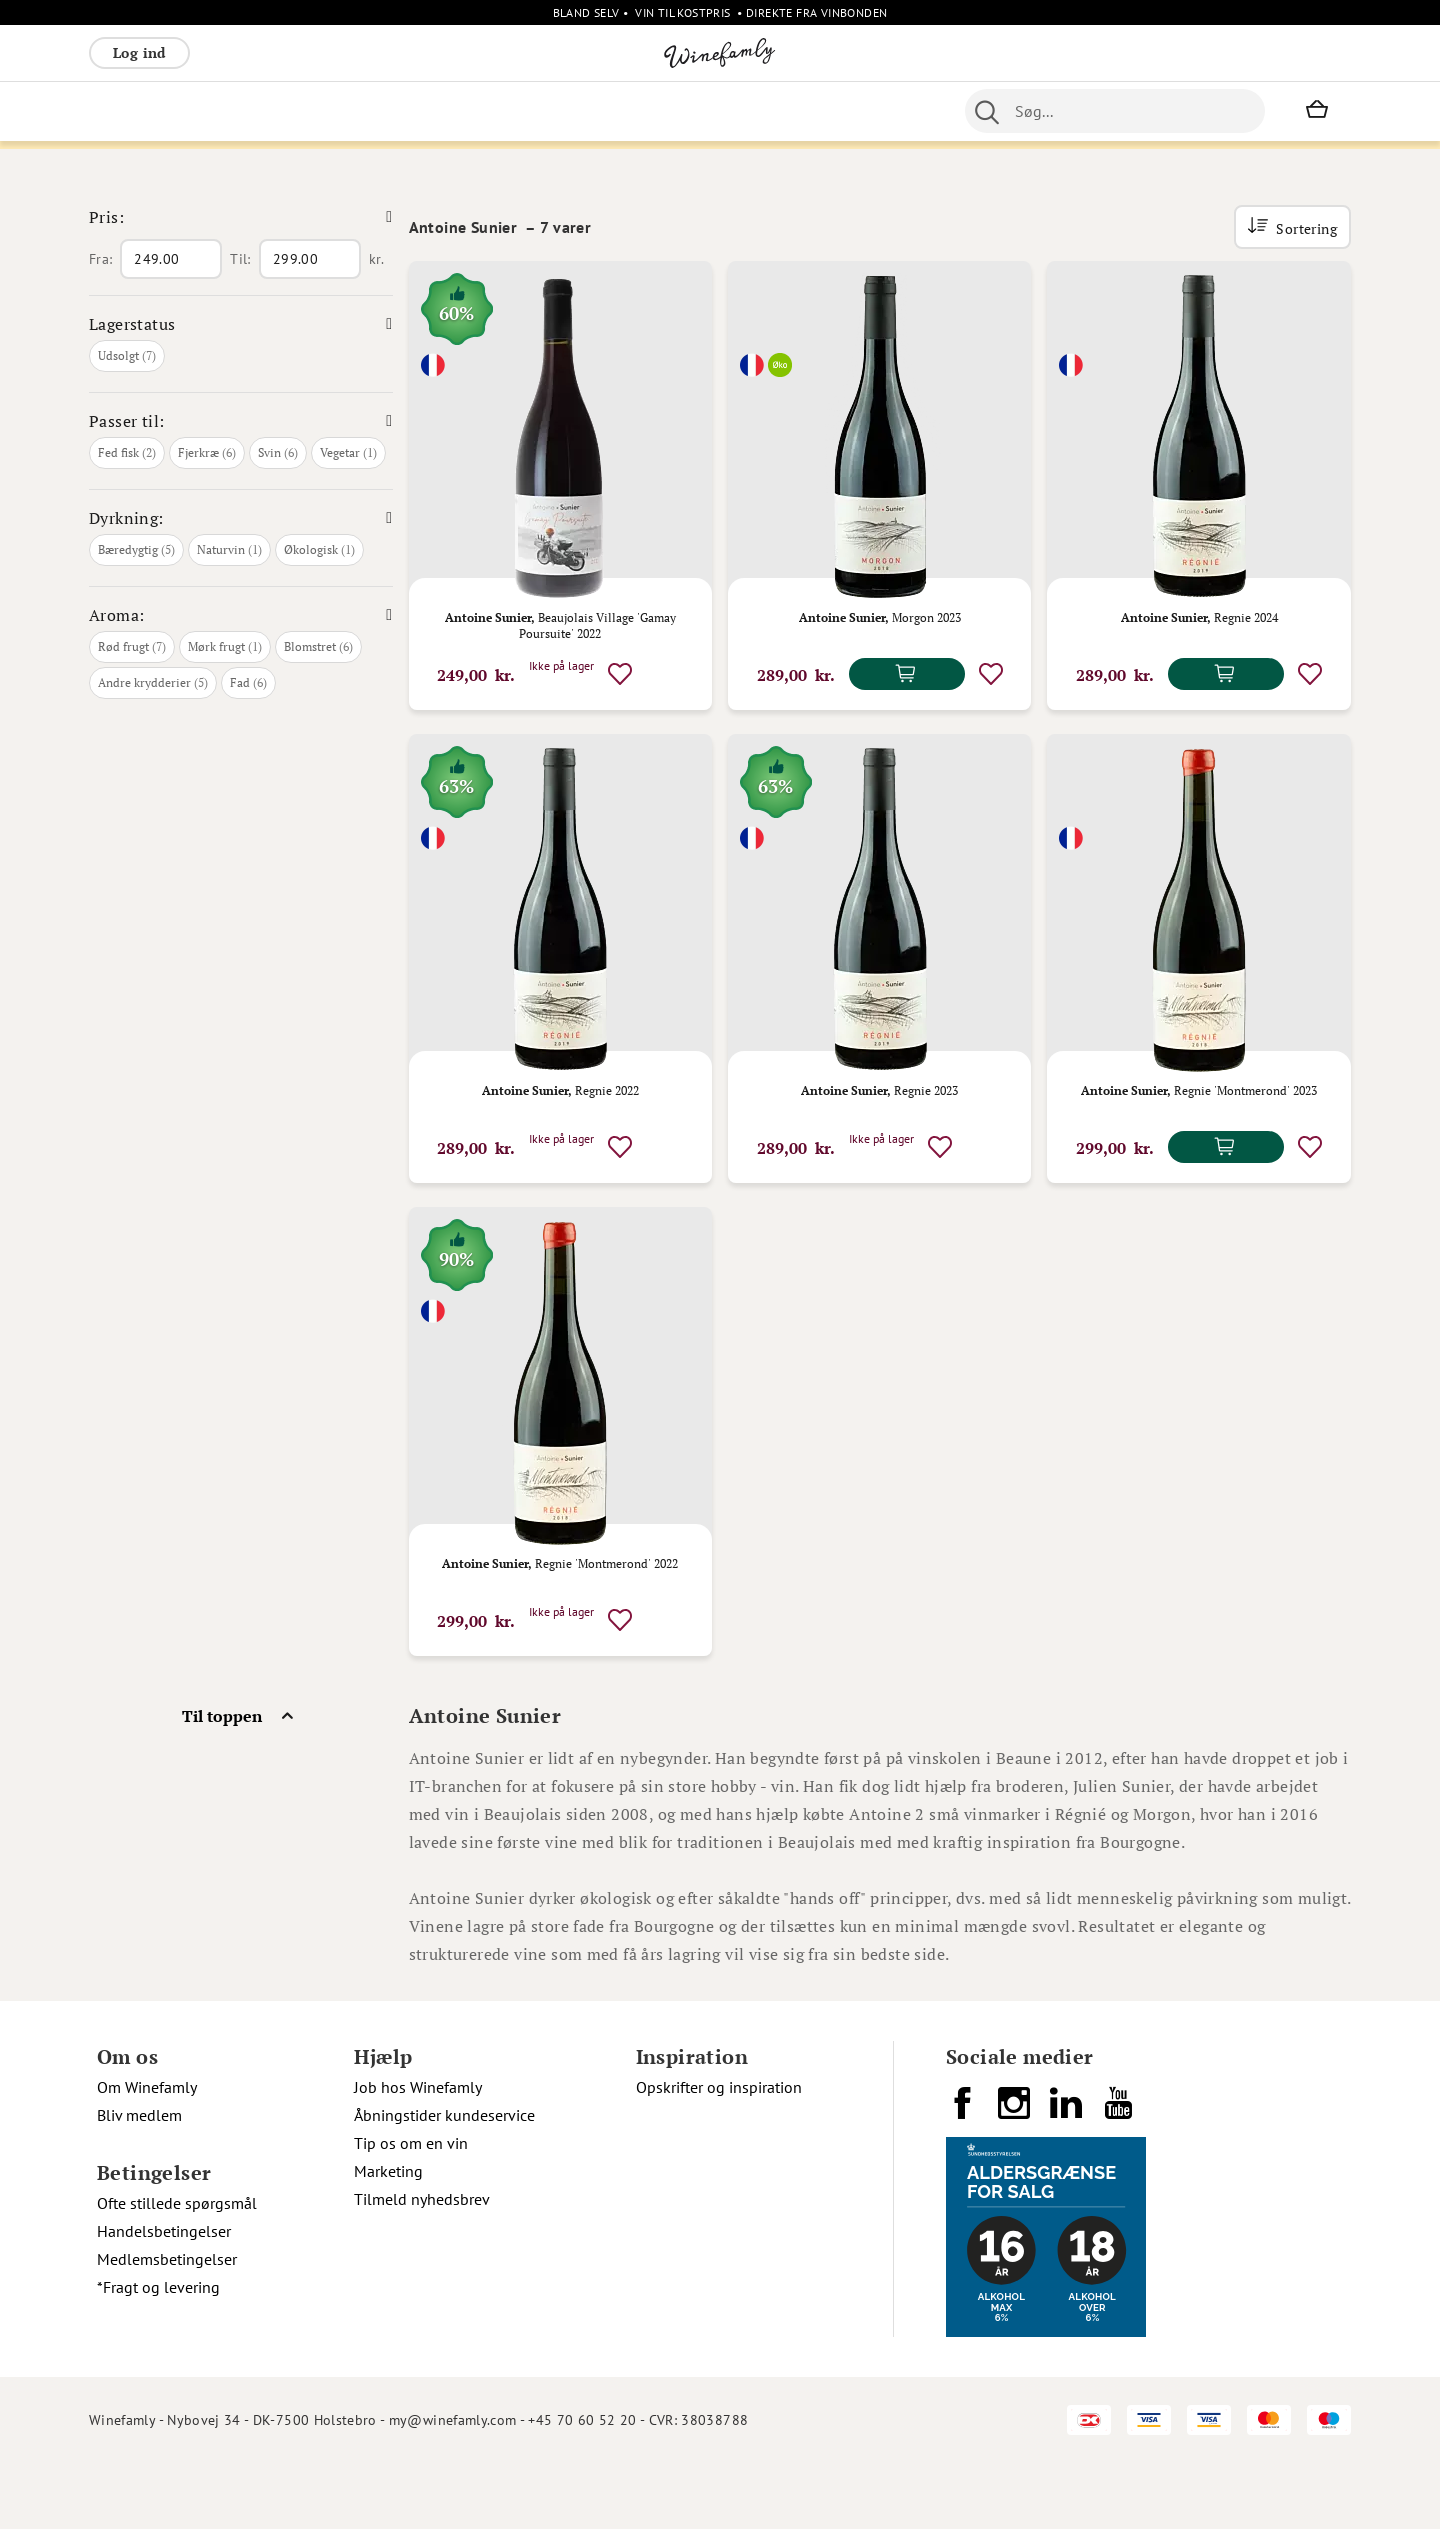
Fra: (100, 325)
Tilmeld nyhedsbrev (422, 2265)
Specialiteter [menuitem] (721, 111)
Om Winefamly (147, 2153)
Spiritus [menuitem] (809, 111)
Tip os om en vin (411, 2209)
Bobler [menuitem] (309, 111)
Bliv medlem (139, 2181)
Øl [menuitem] (584, 111)
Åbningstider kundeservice (444, 2181)
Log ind (139, 52)
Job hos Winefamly (418, 2153)
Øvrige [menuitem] (460, 111)
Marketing (388, 2237)
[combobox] (1115, 111)
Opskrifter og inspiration (719, 2153)
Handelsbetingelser (164, 2297)
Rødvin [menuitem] (122, 111)
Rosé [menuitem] (252, 111)
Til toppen (222, 1782)
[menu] (487, 111)
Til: (240, 325)
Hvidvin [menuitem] (191, 111)
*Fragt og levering (158, 2353)
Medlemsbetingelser (167, 2325)
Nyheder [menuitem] (530, 111)
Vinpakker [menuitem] (385, 111)
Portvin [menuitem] (634, 111)
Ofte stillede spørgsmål (177, 2269)
